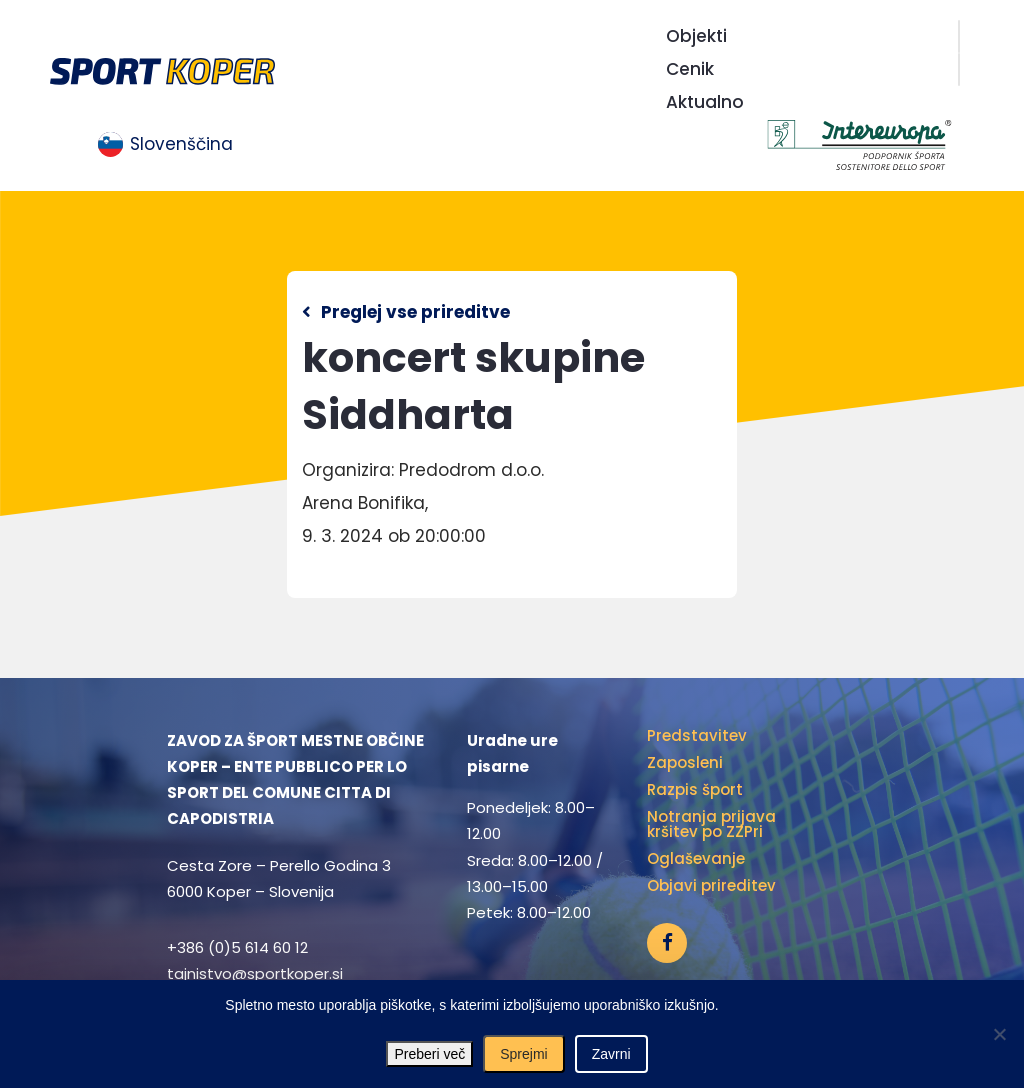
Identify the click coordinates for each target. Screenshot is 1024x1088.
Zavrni (611, 1054)
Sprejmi (523, 1054)
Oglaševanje (696, 858)
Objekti (696, 36)
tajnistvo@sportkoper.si (255, 973)
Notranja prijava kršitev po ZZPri (711, 824)
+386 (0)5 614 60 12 (237, 947)
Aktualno (705, 102)
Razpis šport (695, 789)
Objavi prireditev (711, 885)
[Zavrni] (999, 1034)
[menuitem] (165, 145)
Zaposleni (685, 762)
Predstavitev (697, 735)
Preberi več (429, 1054)
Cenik (690, 69)
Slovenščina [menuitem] (181, 144)
